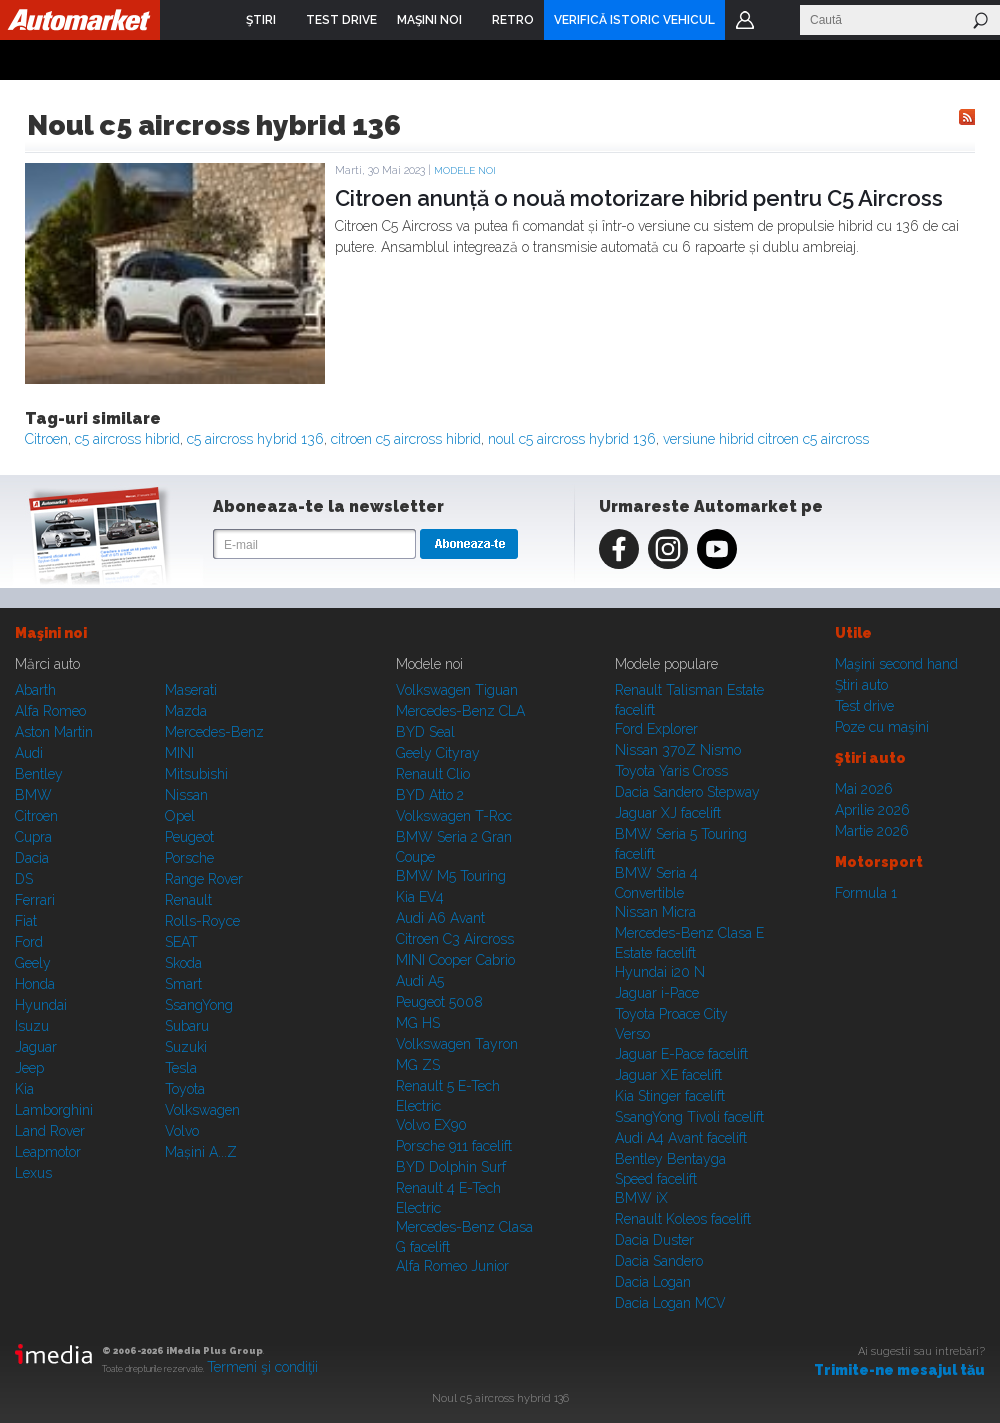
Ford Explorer (656, 729)
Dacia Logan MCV (670, 1303)
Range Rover (204, 879)
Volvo (182, 1131)
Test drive (864, 706)
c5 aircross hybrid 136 (255, 439)
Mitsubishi (196, 774)
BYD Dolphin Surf (451, 1167)
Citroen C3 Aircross (455, 939)
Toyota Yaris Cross (671, 771)
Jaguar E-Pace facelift (681, 1054)
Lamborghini (54, 1110)
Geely (33, 963)
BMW (33, 795)
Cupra (33, 837)
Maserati (191, 690)
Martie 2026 (872, 831)
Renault (188, 900)
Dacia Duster (654, 1240)
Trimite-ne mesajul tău (899, 1370)
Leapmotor (48, 1152)
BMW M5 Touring (451, 876)
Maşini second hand (896, 664)
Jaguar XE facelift (668, 1075)
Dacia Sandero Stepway (687, 792)
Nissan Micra (655, 912)
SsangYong (199, 1005)
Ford (29, 942)
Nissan (186, 795)
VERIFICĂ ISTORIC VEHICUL (634, 20)
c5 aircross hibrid (127, 439)
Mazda (186, 711)
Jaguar (36, 1047)
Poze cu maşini (882, 727)
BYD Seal (425, 732)
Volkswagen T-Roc (454, 816)
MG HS (418, 1023)
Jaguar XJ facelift (668, 813)
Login (745, 20)
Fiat (26, 921)
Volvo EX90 (431, 1125)
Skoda (183, 963)
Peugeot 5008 (439, 1002)
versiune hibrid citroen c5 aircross (766, 439)
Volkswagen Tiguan (457, 690)
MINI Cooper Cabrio (455, 960)
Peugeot (189, 837)
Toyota (185, 1089)
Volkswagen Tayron (457, 1044)
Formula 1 (866, 893)
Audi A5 (420, 981)
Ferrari (35, 900)
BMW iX (641, 1198)
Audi (29, 753)
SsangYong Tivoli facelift (689, 1117)
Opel (180, 816)
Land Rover (50, 1131)
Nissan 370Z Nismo (678, 750)
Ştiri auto (861, 685)
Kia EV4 (420, 897)
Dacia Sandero (659, 1261)
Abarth (35, 690)
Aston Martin (54, 732)
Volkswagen (202, 1110)
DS (24, 879)
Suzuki (186, 1047)
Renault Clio (433, 774)
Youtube (717, 549)
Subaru (187, 1026)
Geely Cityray (438, 753)
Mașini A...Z (201, 1152)
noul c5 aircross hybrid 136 (572, 439)
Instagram (668, 549)
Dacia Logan (653, 1282)
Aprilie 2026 (872, 810)
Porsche (189, 858)
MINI (179, 753)
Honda (35, 984)
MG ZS (418, 1065)
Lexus (33, 1173)
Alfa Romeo (50, 711)
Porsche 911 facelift (454, 1146)
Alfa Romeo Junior (452, 1266)
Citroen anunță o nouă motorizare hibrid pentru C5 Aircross (639, 198)
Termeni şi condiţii (262, 1367)
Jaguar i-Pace (657, 993)
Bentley (39, 774)
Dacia (32, 858)
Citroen (46, 439)
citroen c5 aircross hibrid (406, 439)
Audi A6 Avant (440, 918)
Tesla (181, 1068)
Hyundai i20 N (660, 972)
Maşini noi (51, 633)
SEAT (181, 942)
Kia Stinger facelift (670, 1096)
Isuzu (32, 1026)
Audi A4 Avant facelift (681, 1138)
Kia (24, 1089)
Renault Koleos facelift (683, 1219)
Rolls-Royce (202, 921)
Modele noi (465, 170)
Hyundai (41, 1005)
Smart (183, 984)
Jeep (29, 1068)
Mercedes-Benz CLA (460, 711)
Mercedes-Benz (214, 732)
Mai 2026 (864, 789)
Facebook (619, 549)
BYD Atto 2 (430, 795)
